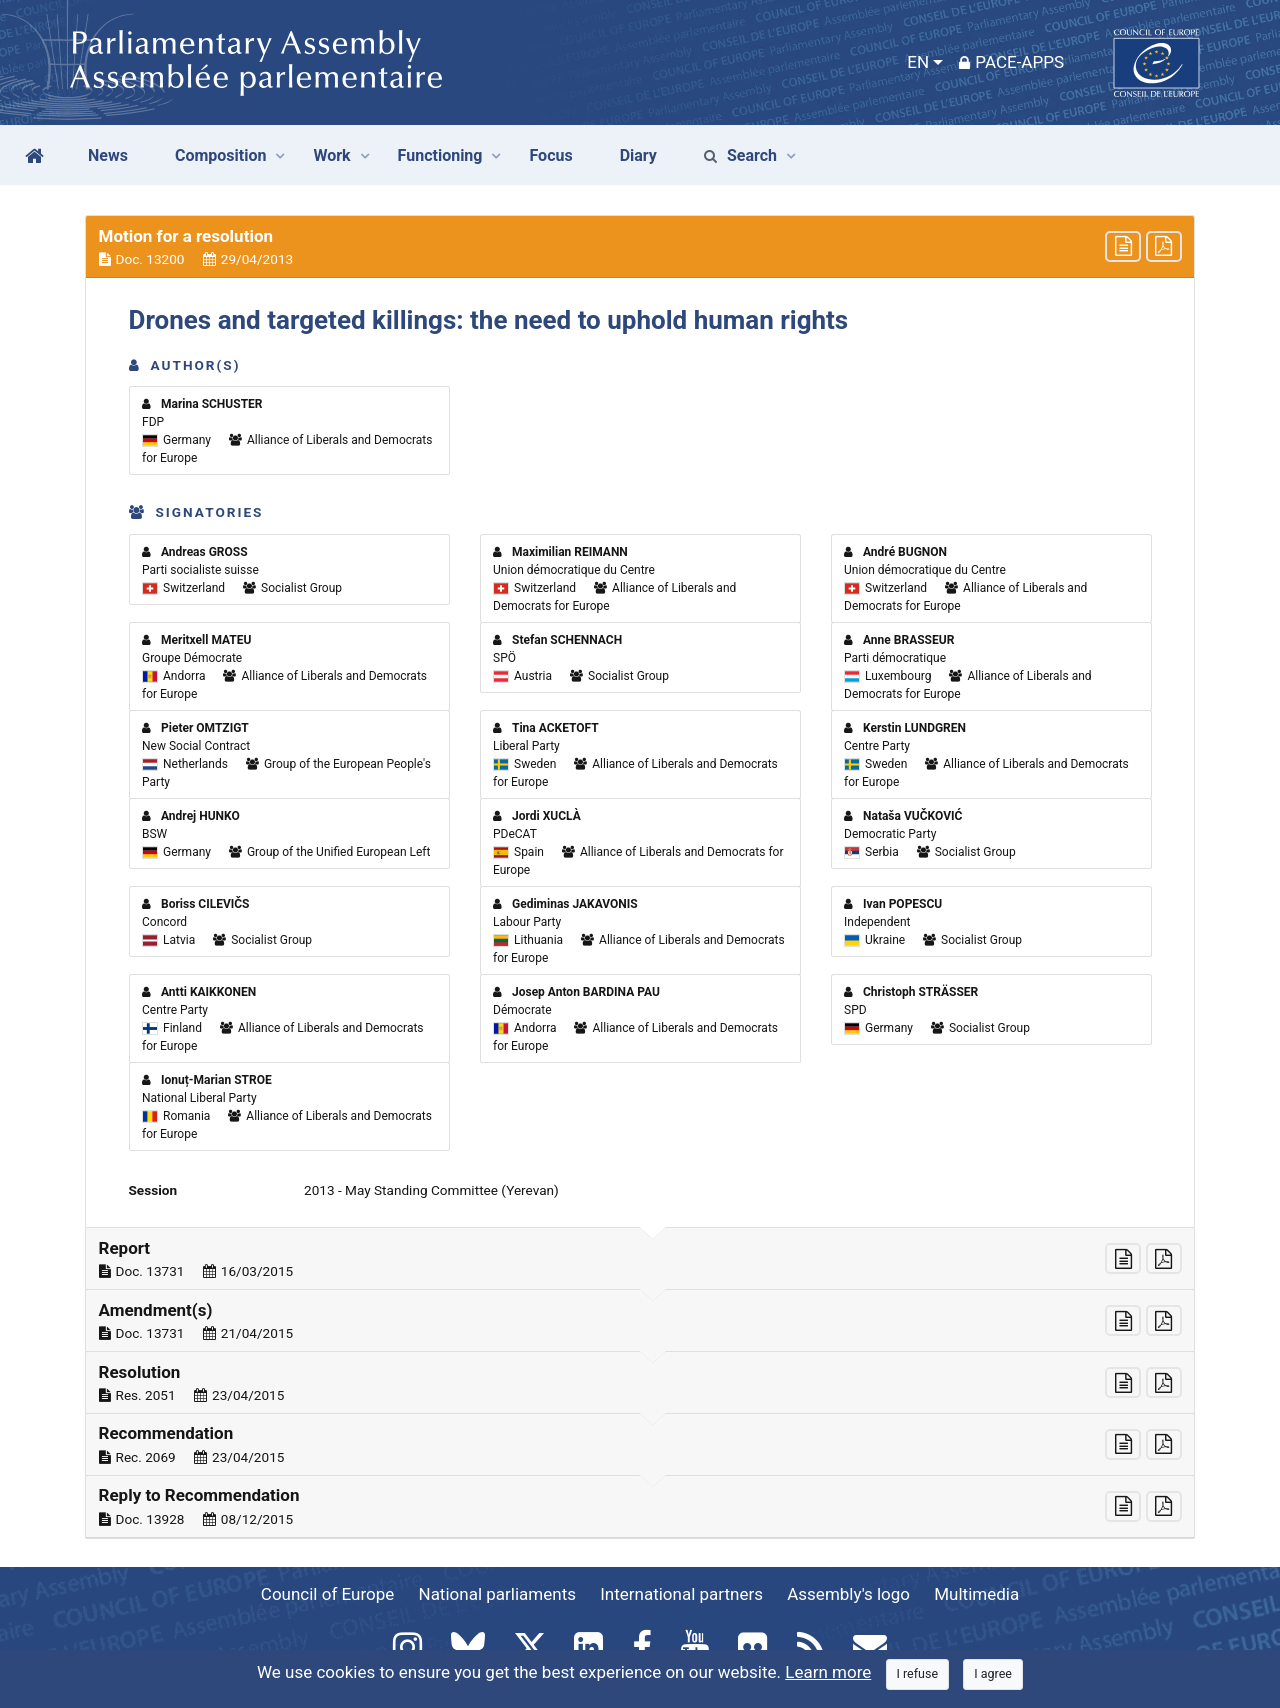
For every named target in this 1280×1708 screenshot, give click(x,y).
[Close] (918, 1674)
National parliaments (497, 1594)
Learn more (828, 1672)
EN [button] (918, 62)
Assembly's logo (848, 1594)
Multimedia (976, 1594)
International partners (681, 1594)
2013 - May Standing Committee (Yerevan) (431, 1190)
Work (331, 155)
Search (740, 155)
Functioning (440, 155)
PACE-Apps (1011, 62)
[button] (640, 247)
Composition (221, 155)
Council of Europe (327, 1594)
